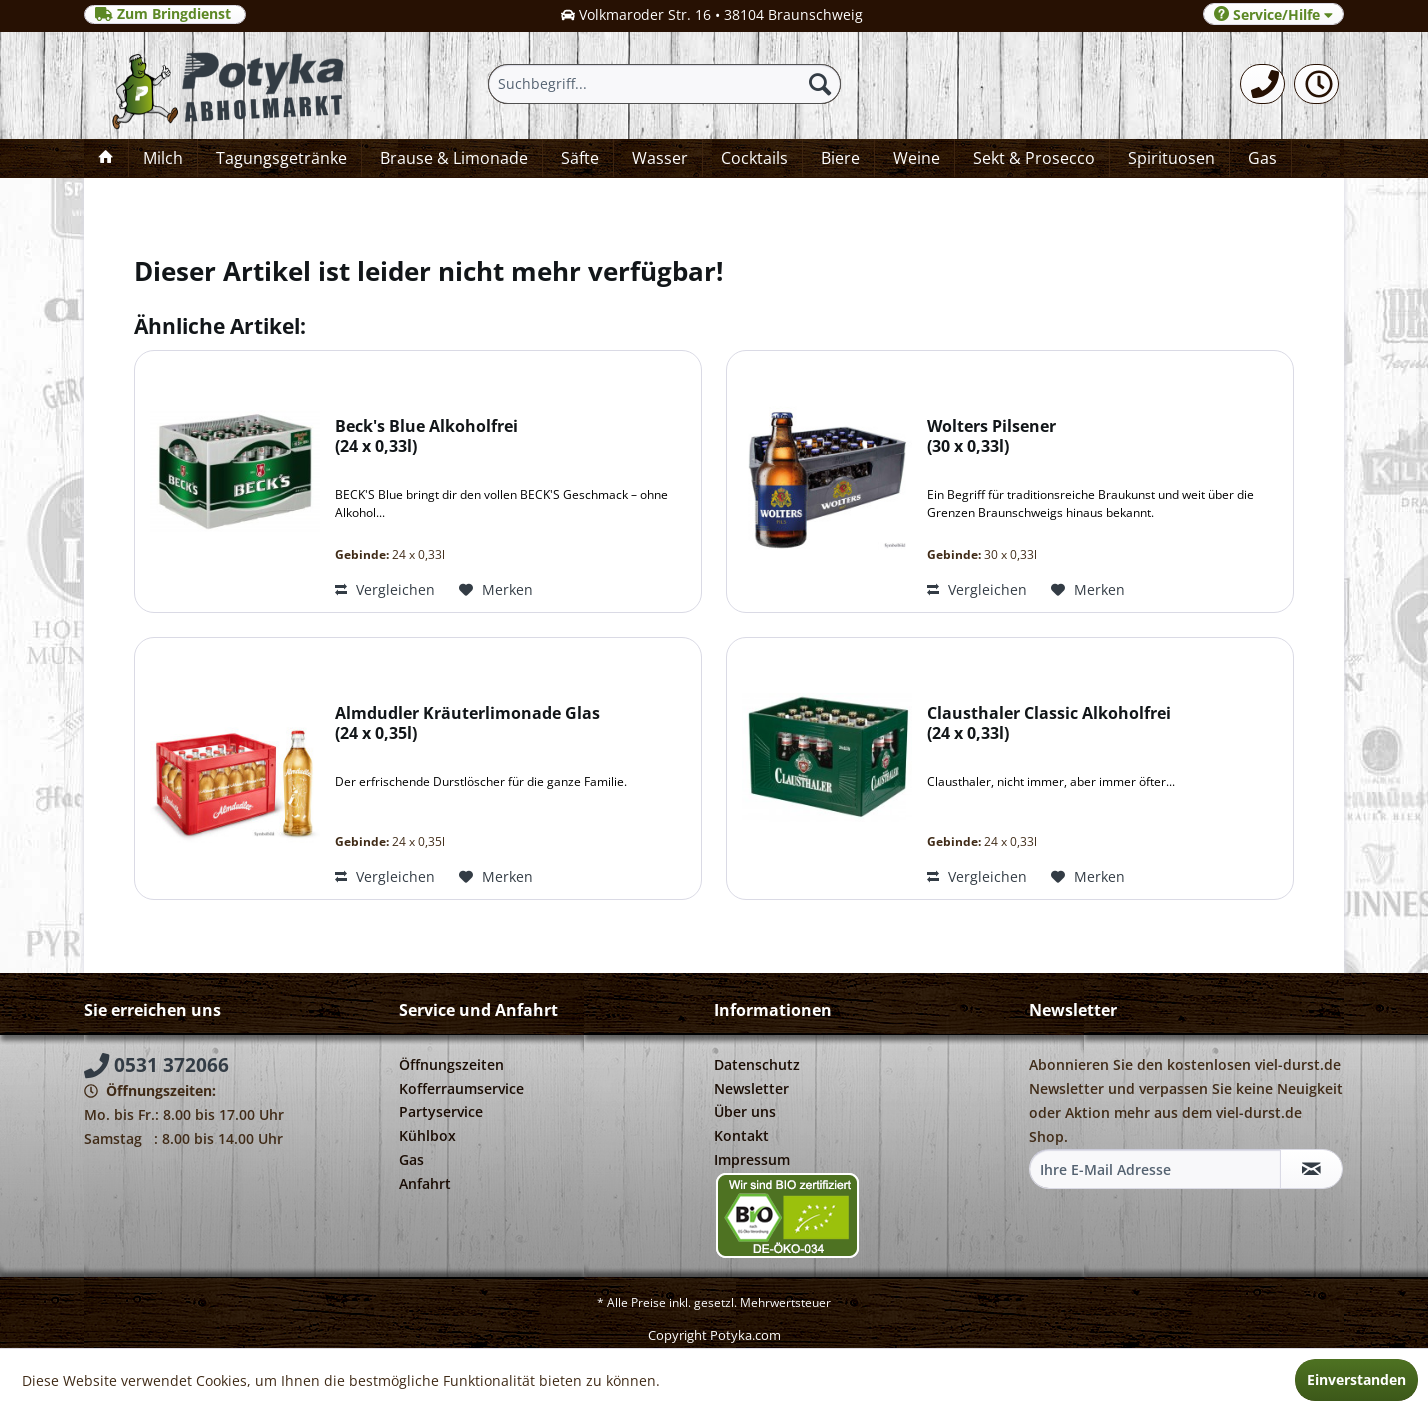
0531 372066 (156, 1065)
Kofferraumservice (461, 1088)
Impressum (752, 1159)
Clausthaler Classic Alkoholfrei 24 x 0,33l (1049, 723)
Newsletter (751, 1088)
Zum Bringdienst (165, 14)
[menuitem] (1262, 84)
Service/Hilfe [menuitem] (1273, 14)
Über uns (745, 1111)
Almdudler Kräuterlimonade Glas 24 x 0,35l (467, 723)
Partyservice (441, 1111)
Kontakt (741, 1135)
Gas (411, 1159)
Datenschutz (757, 1064)
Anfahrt (425, 1183)
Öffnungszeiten (451, 1064)
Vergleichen (385, 589)
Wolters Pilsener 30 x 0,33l (991, 436)
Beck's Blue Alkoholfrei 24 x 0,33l (426, 436)
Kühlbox (427, 1135)
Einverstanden (1356, 1379)
